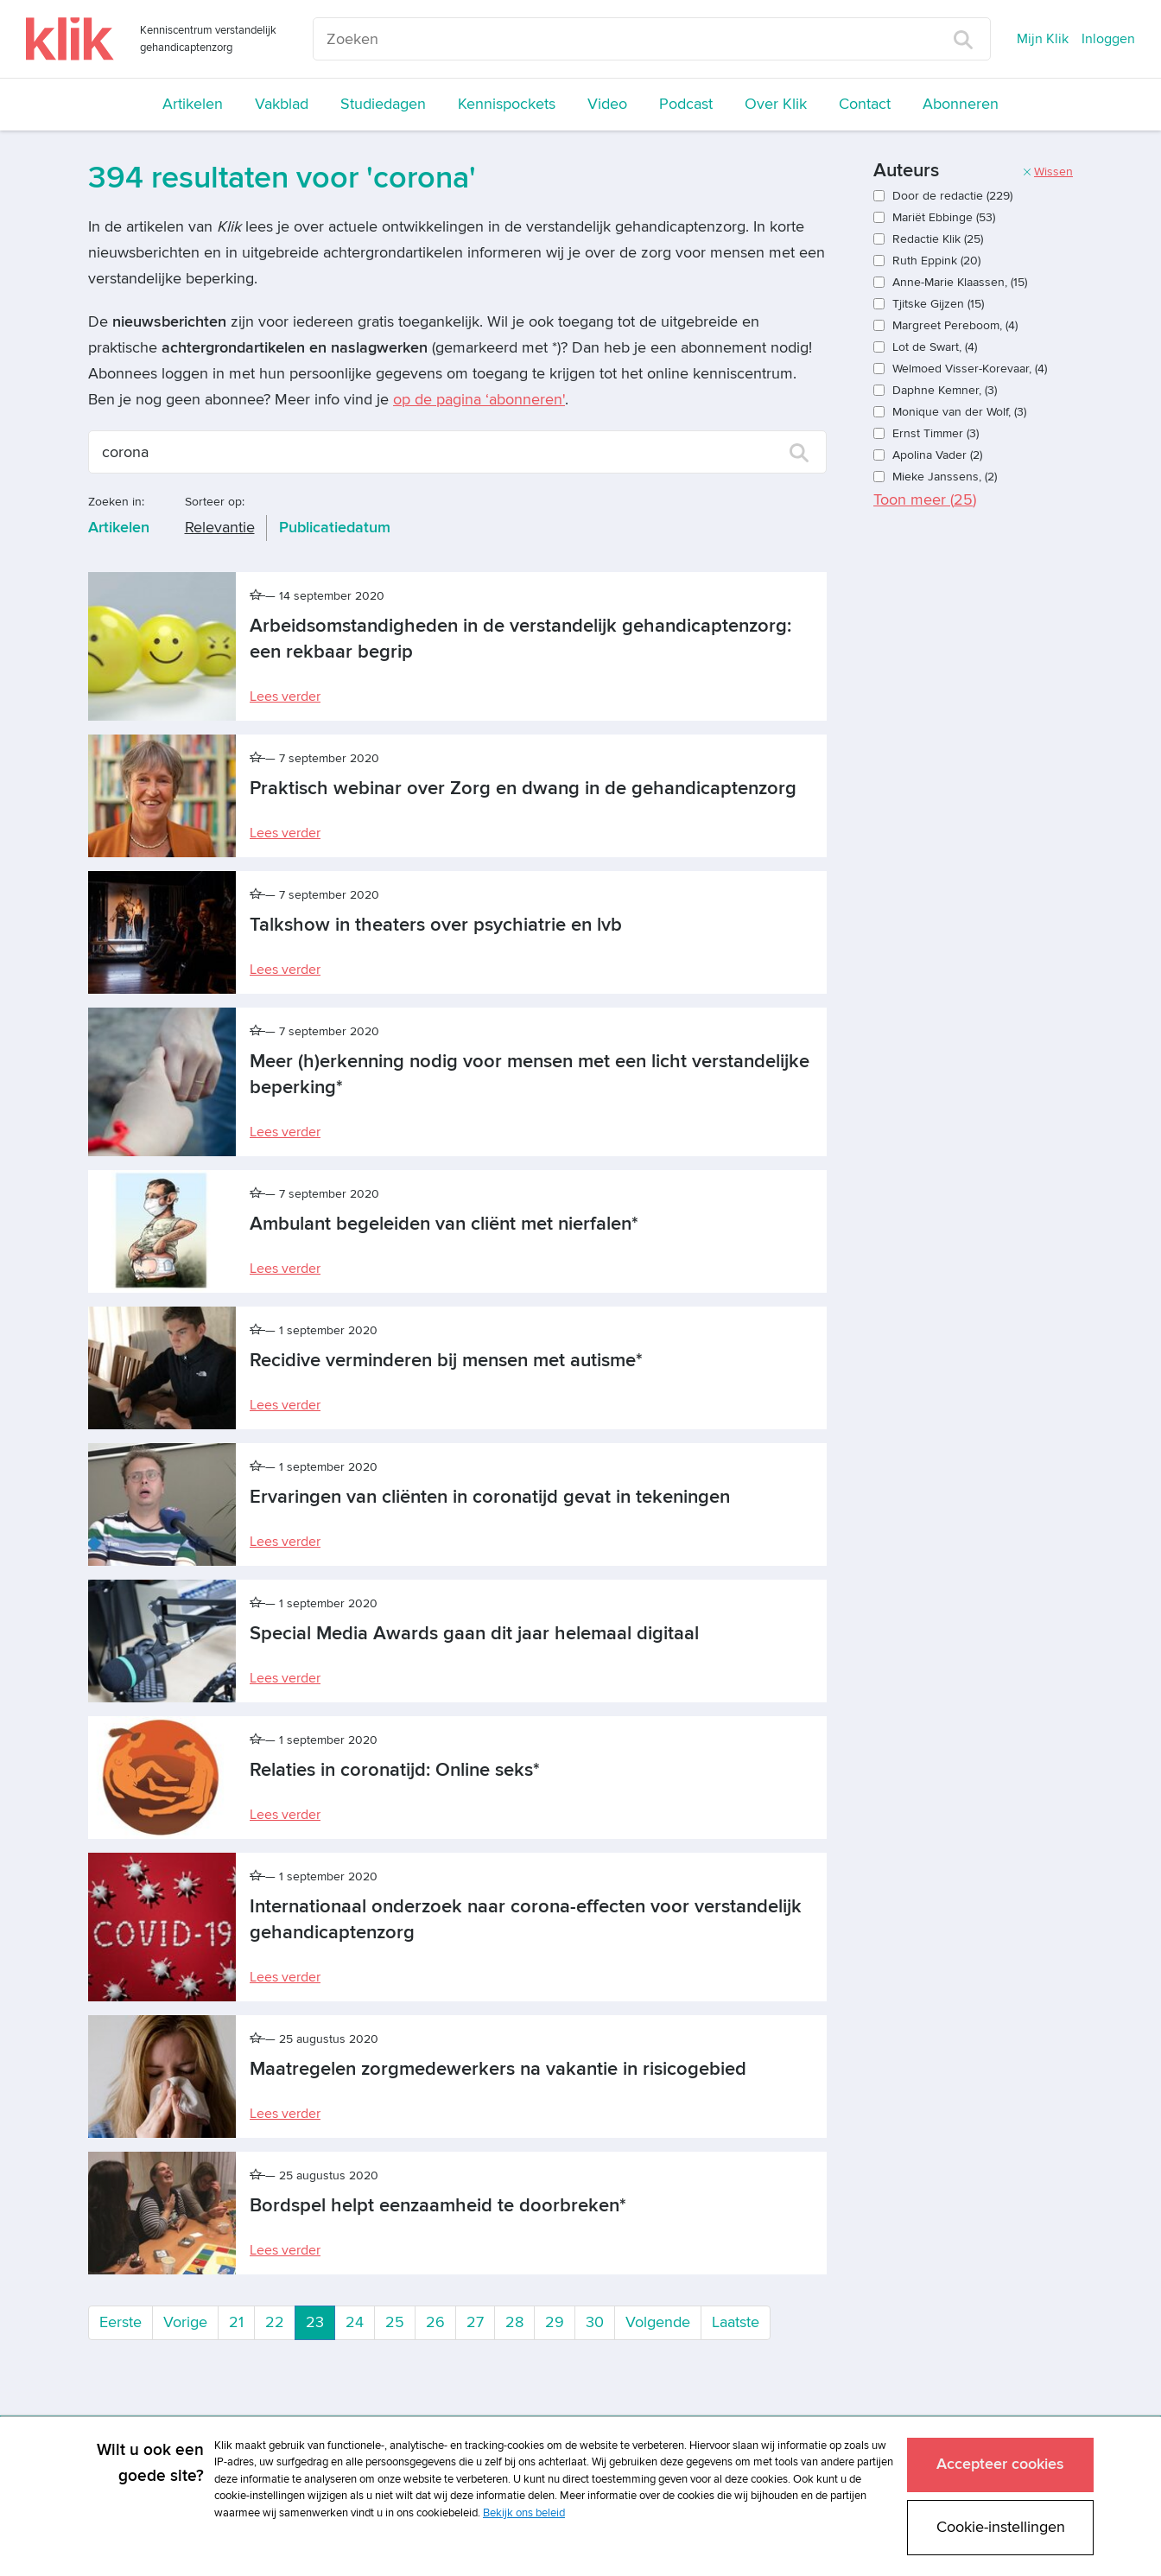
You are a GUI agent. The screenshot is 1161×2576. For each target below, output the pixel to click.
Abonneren (961, 104)
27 (475, 2322)
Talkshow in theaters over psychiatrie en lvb (436, 925)
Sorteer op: (214, 501)
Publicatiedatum (334, 527)
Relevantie (220, 527)
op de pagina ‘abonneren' (479, 400)
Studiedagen (383, 104)
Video (607, 104)
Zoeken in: (116, 501)
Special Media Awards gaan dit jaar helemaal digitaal (474, 1633)
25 (394, 2322)
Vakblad (281, 104)
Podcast (686, 104)
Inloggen (1108, 39)
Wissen (1047, 171)
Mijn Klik (1043, 39)
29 (554, 2322)
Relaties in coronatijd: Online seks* (395, 1770)
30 (595, 2322)
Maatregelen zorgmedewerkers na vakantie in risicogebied (498, 2069)
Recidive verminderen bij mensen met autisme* (446, 1360)
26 (435, 2322)
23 (320, 2321)
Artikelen (192, 104)
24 (355, 2322)
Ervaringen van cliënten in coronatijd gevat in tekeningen (490, 1497)
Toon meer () (924, 500)
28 (514, 2322)
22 (274, 2322)
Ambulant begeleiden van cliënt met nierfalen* (444, 1224)
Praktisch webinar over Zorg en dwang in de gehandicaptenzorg (523, 788)
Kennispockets (506, 104)
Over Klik (776, 104)
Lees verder (285, 696)
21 (236, 2322)
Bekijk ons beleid (524, 2513)
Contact (865, 104)
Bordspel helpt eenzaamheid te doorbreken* (438, 2205)
